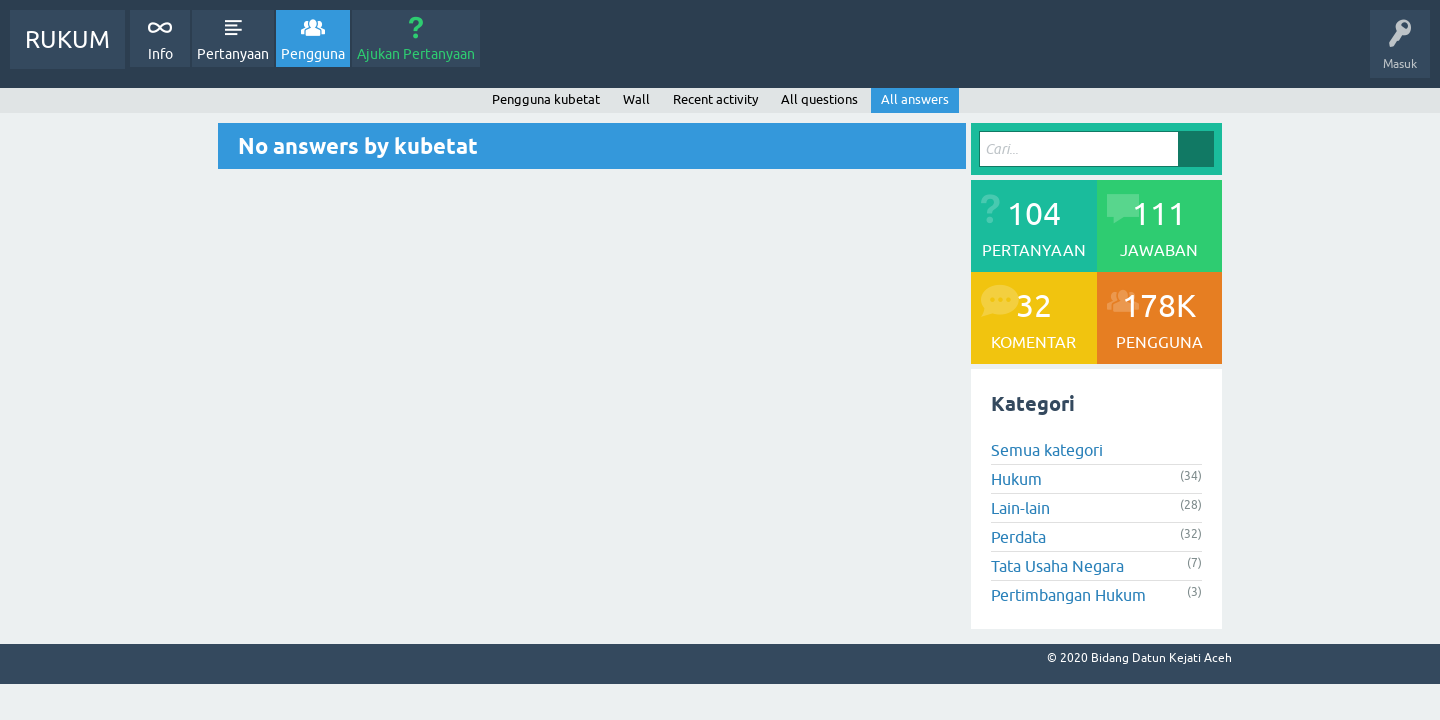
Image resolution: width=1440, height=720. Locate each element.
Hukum (1016, 479)
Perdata (1018, 537)
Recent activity (715, 99)
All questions (819, 99)
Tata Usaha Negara (1057, 566)
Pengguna (313, 54)
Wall (636, 99)
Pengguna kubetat (546, 99)
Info (160, 54)
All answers (915, 99)
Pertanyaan (233, 54)
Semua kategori (1047, 450)
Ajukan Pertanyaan (416, 54)
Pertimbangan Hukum (1068, 595)
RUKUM (67, 39)
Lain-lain (1020, 508)
